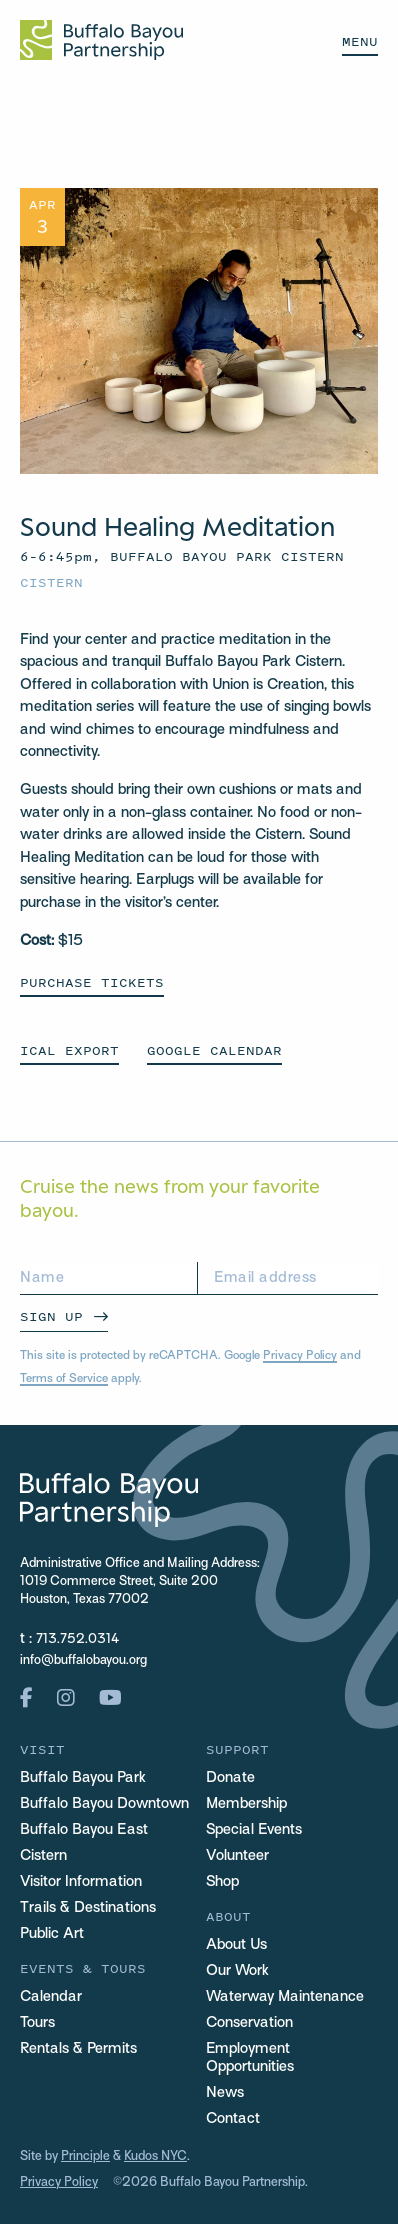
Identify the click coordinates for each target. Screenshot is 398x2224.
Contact (233, 2119)
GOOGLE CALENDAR (214, 1050)
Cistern (51, 582)
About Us (236, 1945)
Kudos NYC (155, 2157)
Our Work (237, 1971)
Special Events (254, 1830)
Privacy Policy (300, 1356)
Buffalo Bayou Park (83, 1778)
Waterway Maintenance (285, 1997)
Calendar (51, 1997)
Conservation (249, 2023)
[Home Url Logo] (101, 40)
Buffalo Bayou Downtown (104, 1804)
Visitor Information (81, 1882)
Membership (246, 1804)
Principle (85, 2157)
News (225, 2093)
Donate (230, 1778)
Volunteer (237, 1856)
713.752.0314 (77, 1640)
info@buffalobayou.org (83, 1661)
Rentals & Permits (78, 2049)
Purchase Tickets (92, 982)
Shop (222, 1882)
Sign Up (51, 1316)
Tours (37, 2023)
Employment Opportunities (250, 2058)
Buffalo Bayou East (84, 1830)
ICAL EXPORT (69, 1050)
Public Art (52, 1934)
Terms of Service (64, 1379)
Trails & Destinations (88, 1908)
